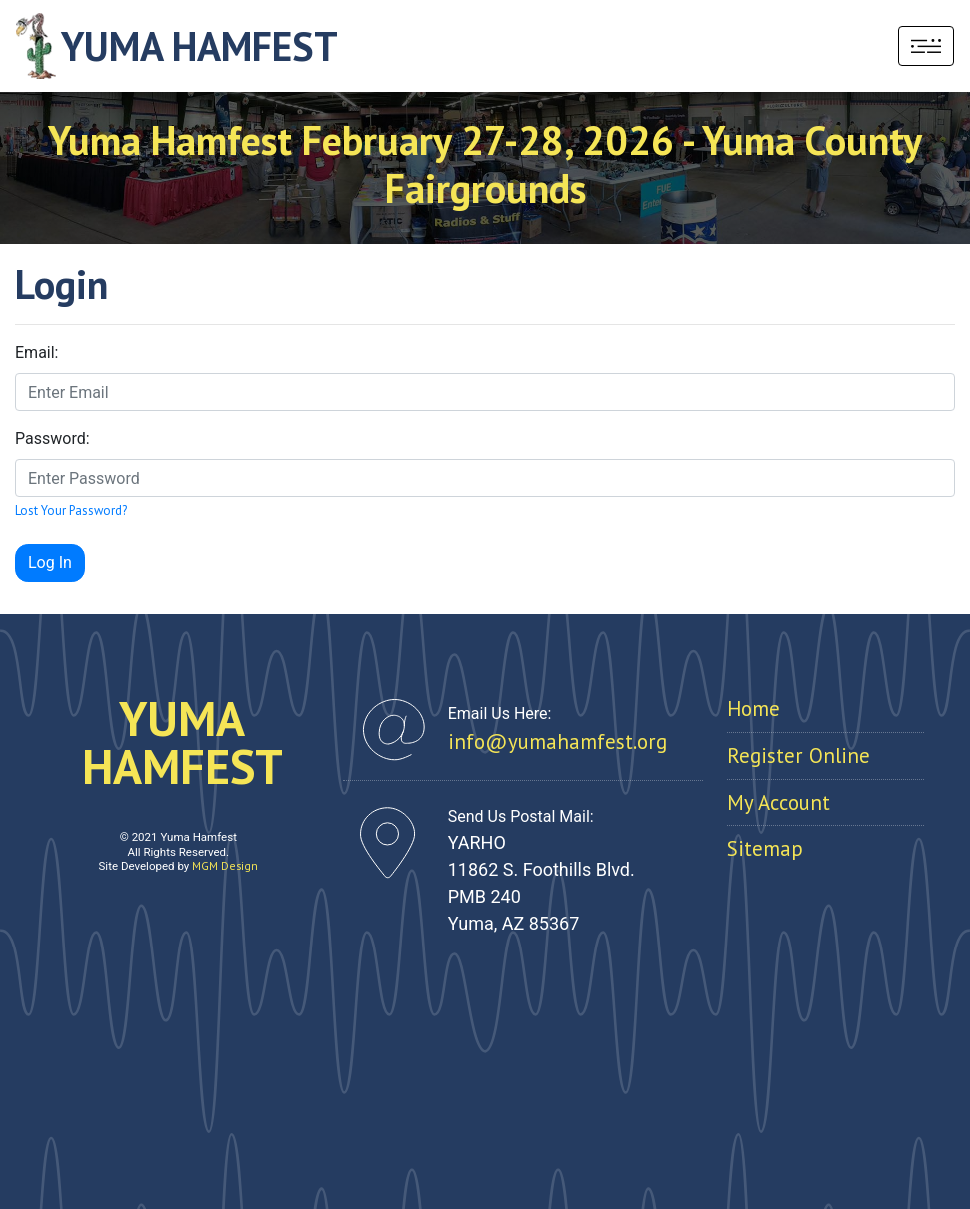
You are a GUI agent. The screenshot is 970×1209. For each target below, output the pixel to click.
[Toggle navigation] (926, 46)
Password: (52, 438)
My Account (778, 802)
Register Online (798, 755)
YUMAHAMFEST (182, 742)
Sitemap (765, 848)
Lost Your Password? (71, 510)
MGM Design (225, 865)
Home (753, 708)
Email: (36, 352)
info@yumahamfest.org (557, 741)
